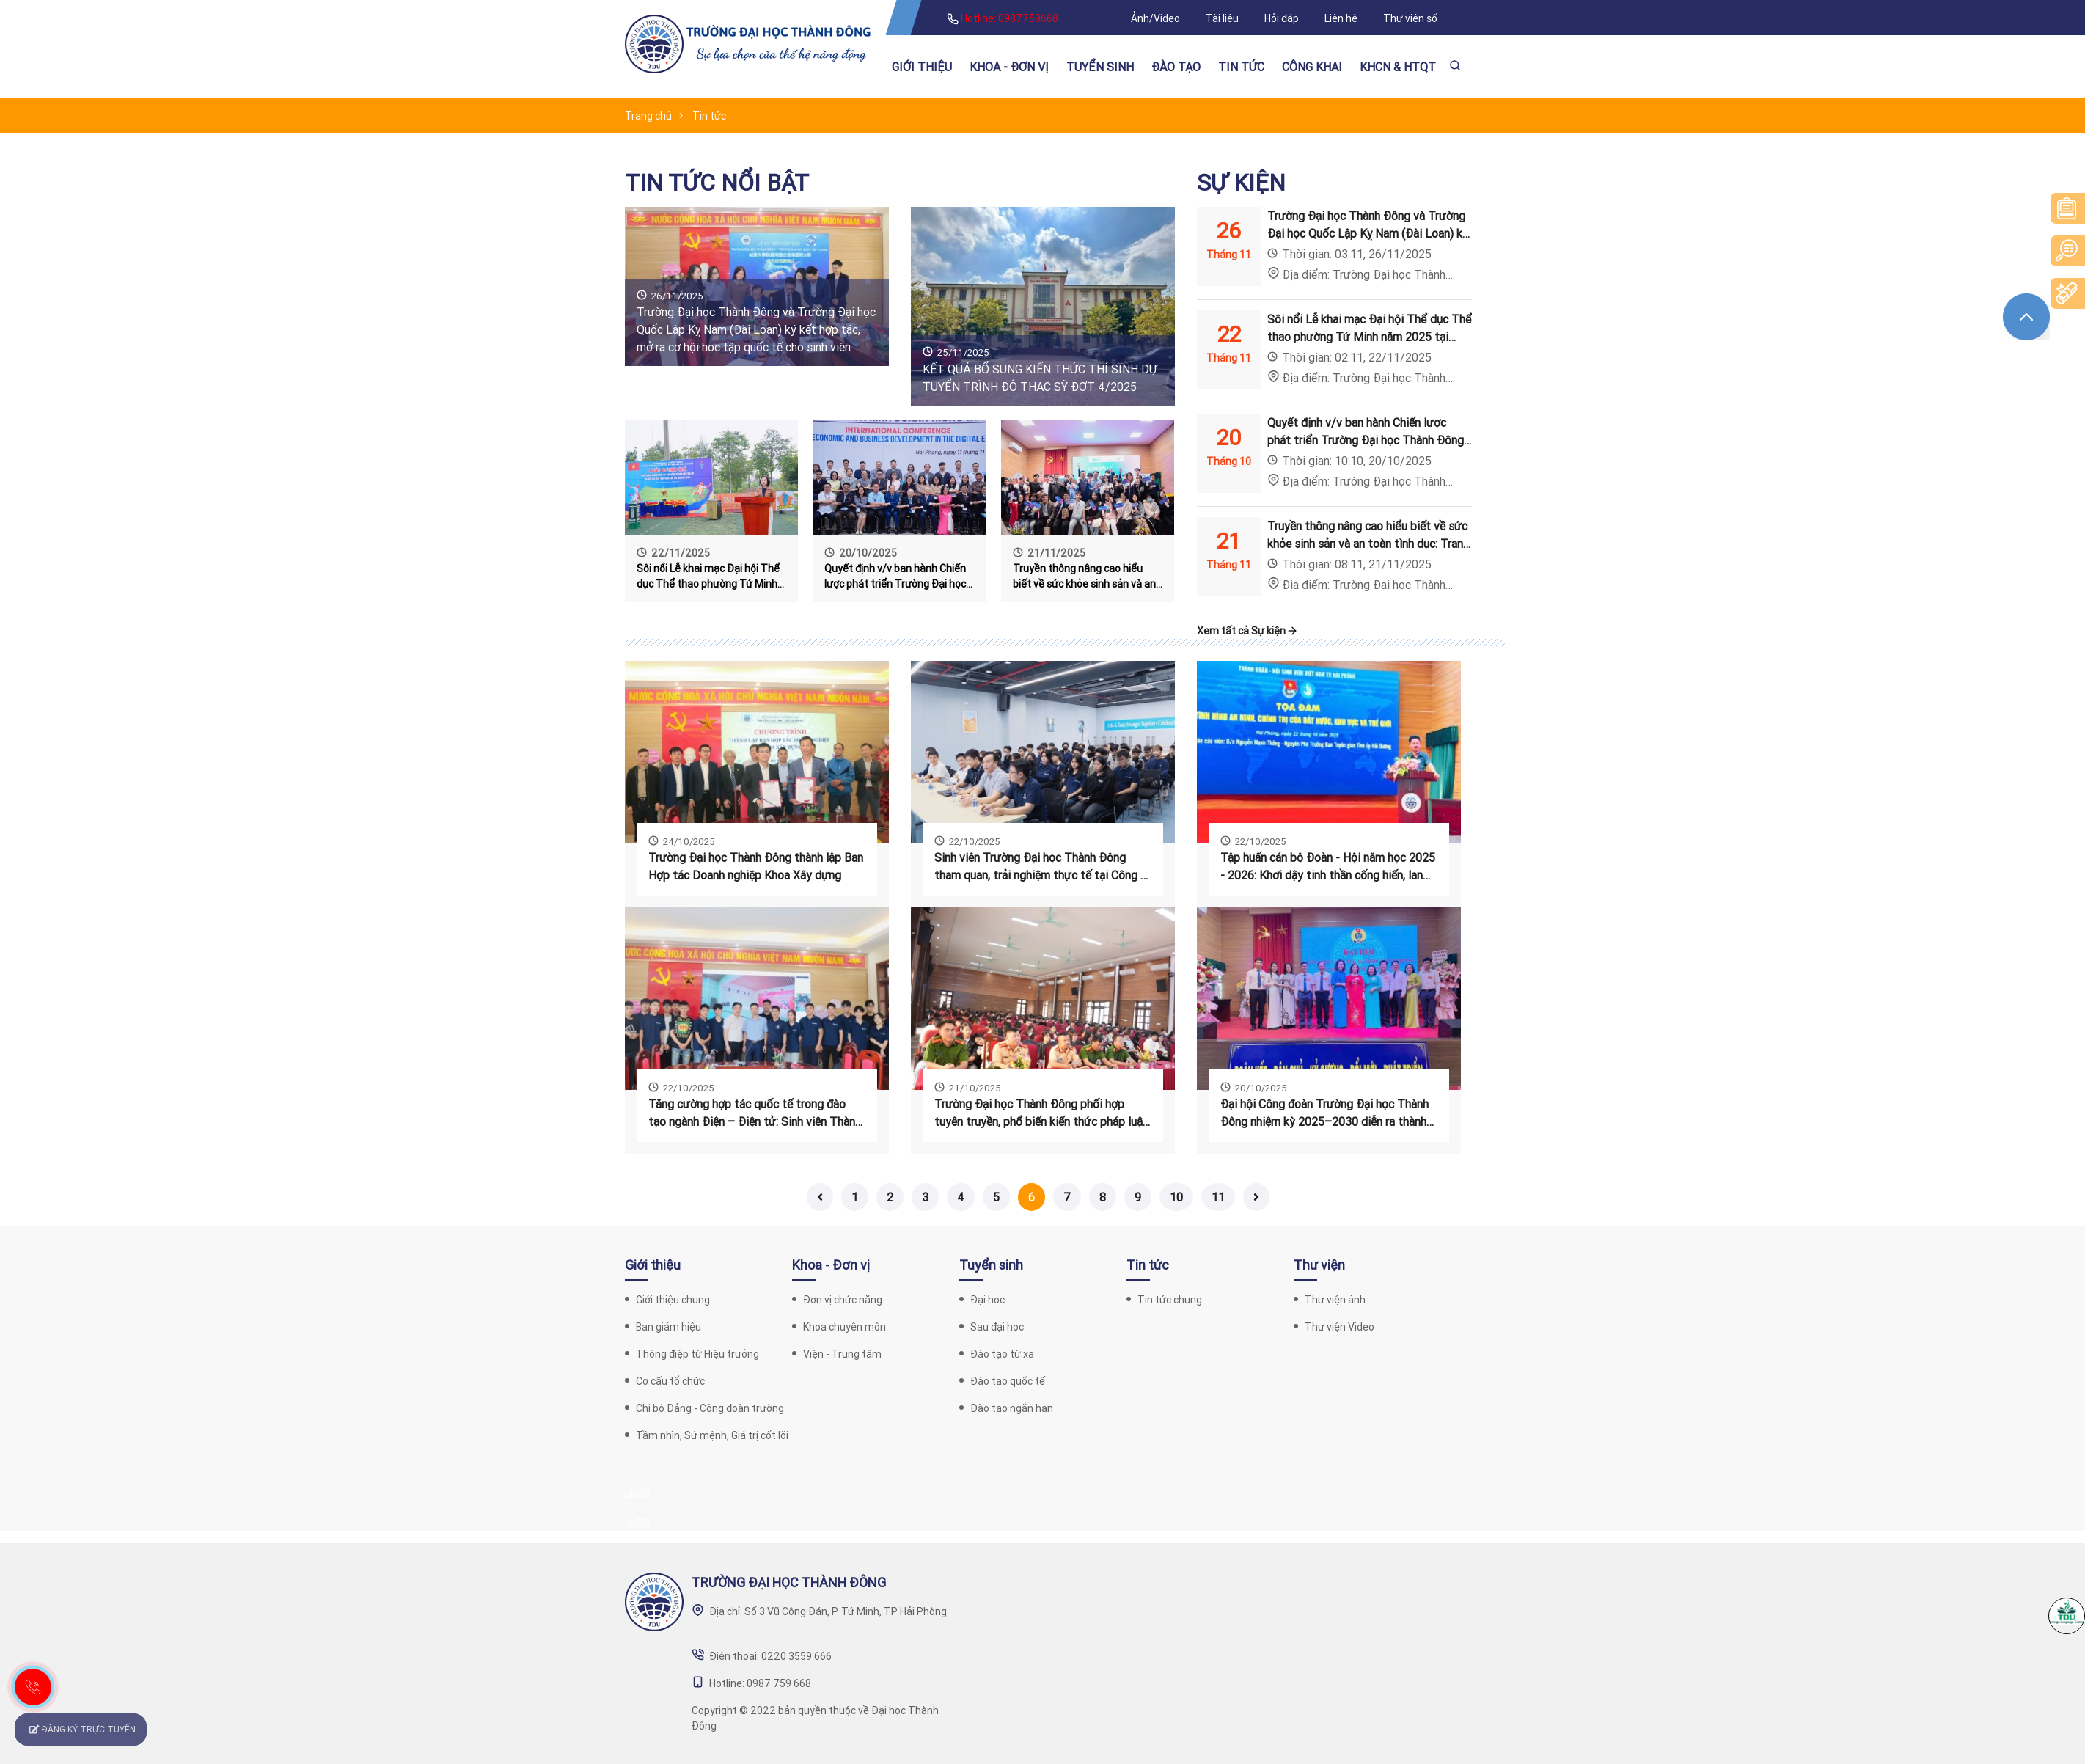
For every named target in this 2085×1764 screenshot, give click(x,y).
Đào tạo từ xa (1002, 1354)
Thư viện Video (1339, 1326)
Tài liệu (1222, 18)
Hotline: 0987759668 (1002, 18)
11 (1218, 1197)
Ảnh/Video (1155, 18)
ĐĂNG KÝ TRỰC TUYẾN (82, 1729)
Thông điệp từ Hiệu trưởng (697, 1354)
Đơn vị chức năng (842, 1299)
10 (1176, 1197)
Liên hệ (1340, 18)
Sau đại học (997, 1326)
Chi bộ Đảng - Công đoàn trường (710, 1408)
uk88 (637, 1493)
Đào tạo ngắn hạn (1011, 1408)
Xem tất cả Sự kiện (1241, 630)
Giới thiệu (922, 66)
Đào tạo (1176, 66)
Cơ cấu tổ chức (670, 1381)
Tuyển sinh (1100, 66)
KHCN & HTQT (1398, 66)
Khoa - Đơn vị (1009, 66)
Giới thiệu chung (673, 1299)
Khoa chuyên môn (844, 1326)
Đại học (987, 1299)
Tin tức (1241, 66)
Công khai (1312, 66)
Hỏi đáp (1281, 18)
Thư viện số (1410, 18)
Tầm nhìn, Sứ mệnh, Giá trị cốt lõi (712, 1435)
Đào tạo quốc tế (1007, 1381)
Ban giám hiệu (668, 1326)
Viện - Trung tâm (842, 1354)
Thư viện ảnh (1335, 1299)
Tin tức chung (1169, 1299)
